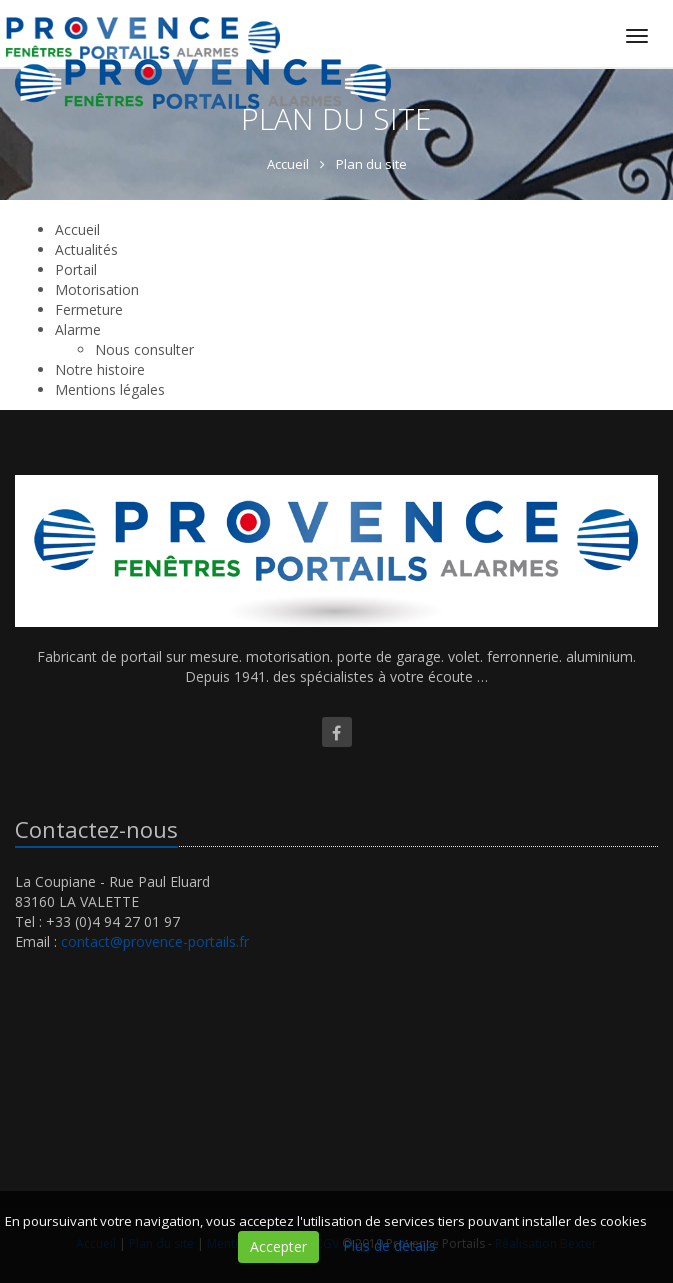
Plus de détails (389, 1245)
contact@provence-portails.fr (155, 941)
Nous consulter (144, 349)
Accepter (278, 1246)
